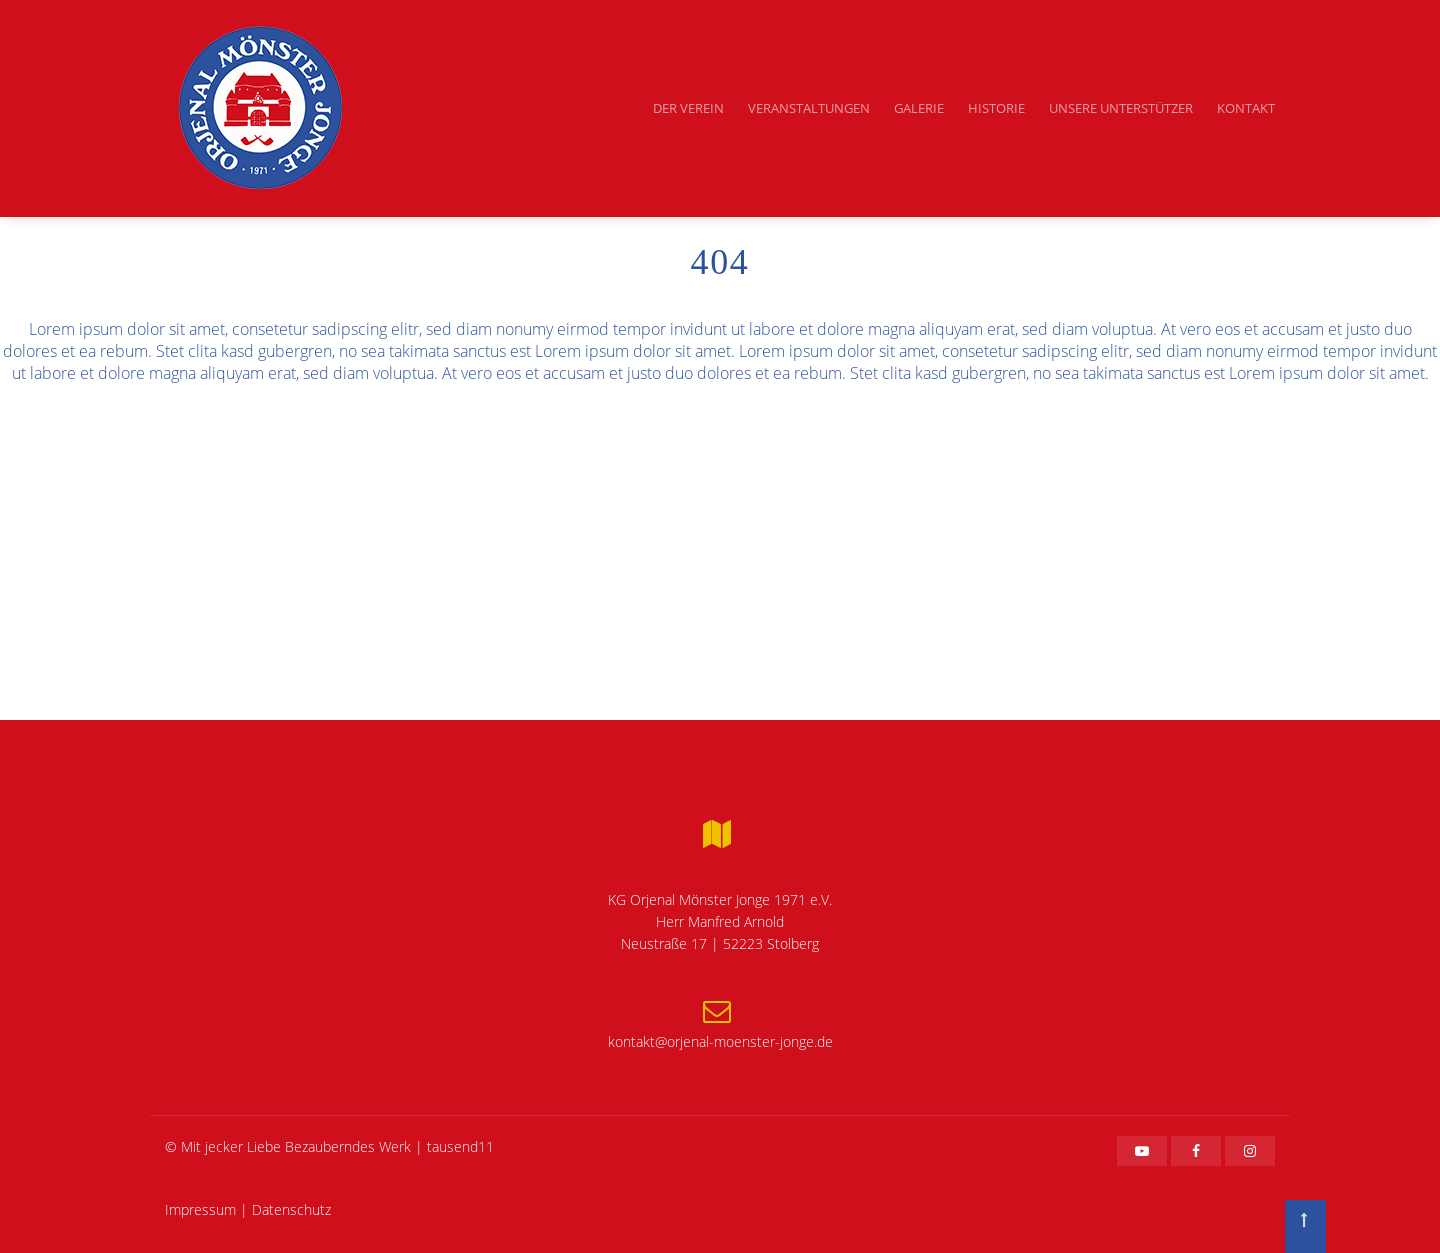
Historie (996, 108)
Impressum (200, 1209)
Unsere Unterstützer (1121, 108)
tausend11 (460, 1146)
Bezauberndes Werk (348, 1146)
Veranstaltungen (809, 108)
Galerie (919, 108)
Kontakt (1246, 108)
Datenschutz (291, 1209)
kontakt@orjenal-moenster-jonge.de (720, 1041)
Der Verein (688, 108)
